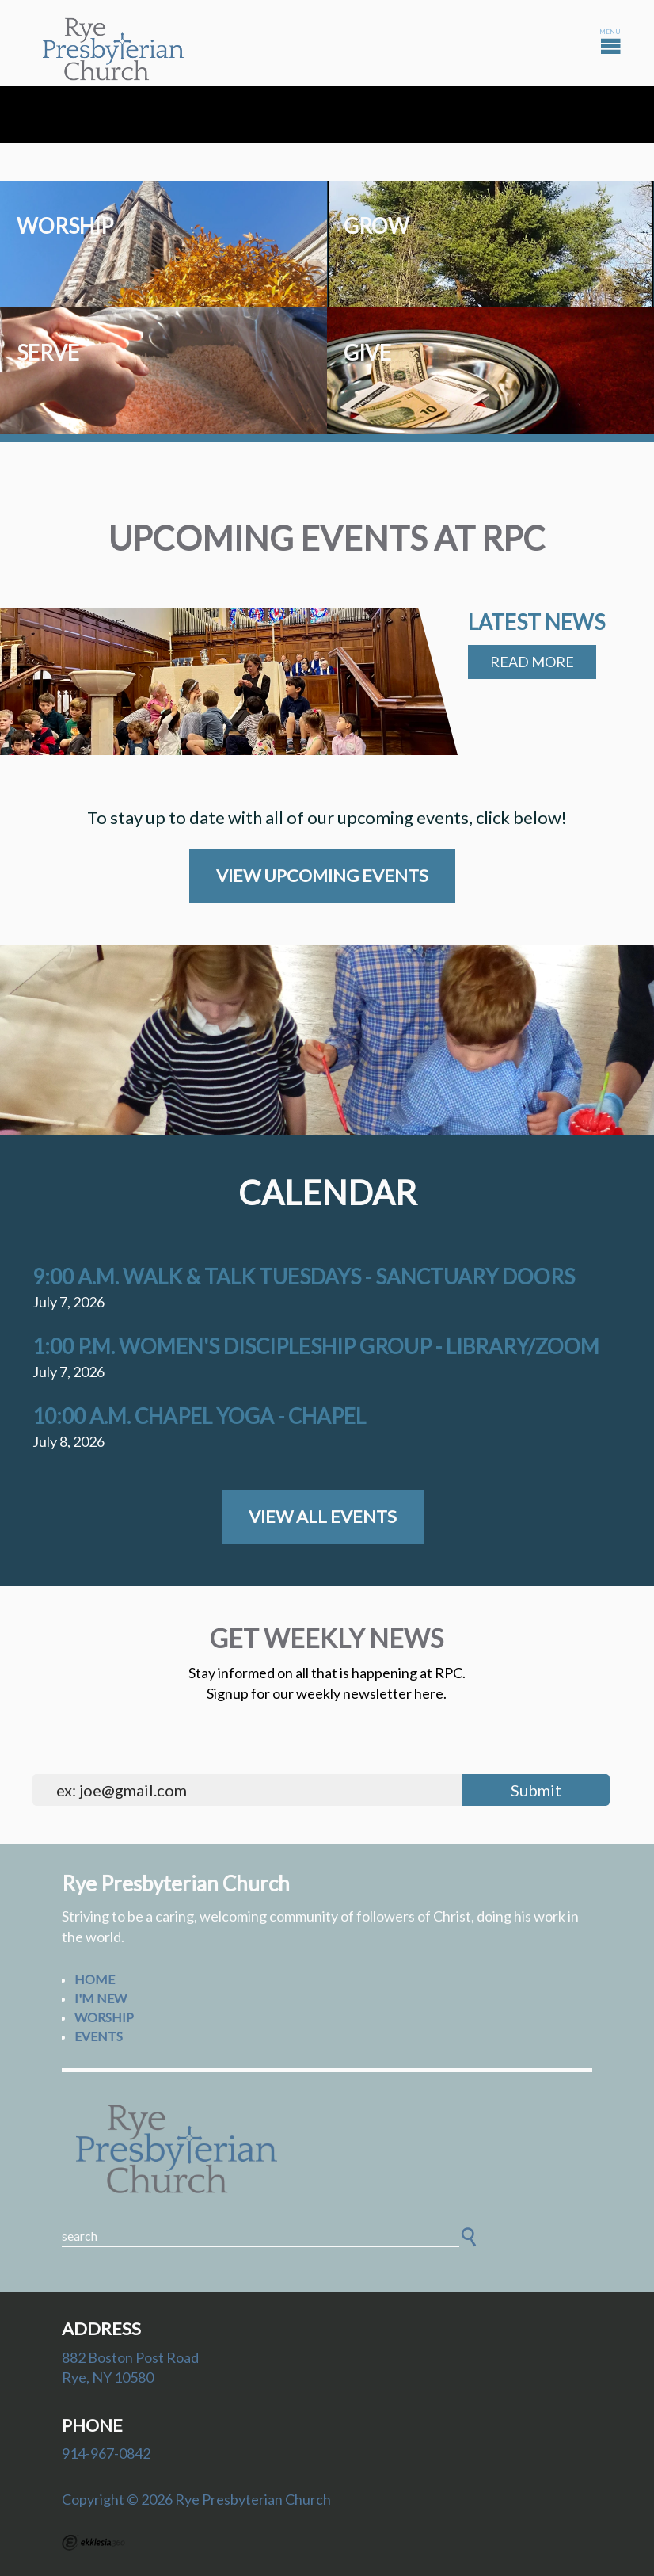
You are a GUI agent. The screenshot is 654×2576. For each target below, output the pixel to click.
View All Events (323, 1516)
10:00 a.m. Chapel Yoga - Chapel (199, 1416)
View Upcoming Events (322, 875)
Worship (104, 2017)
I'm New (100, 1997)
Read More (532, 661)
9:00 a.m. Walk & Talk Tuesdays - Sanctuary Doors (303, 1276)
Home (94, 1978)
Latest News (536, 622)
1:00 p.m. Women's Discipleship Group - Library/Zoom (315, 1346)
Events (98, 2036)
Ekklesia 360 (93, 2543)
